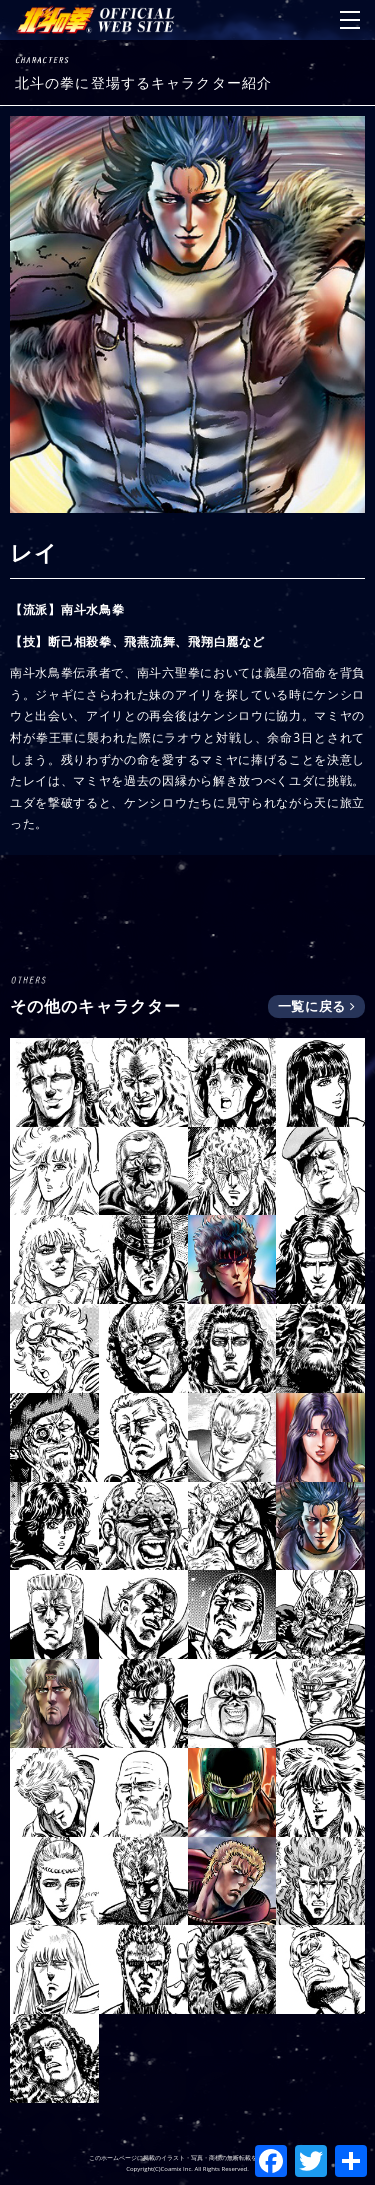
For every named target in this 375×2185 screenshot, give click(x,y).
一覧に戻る (316, 1006)
